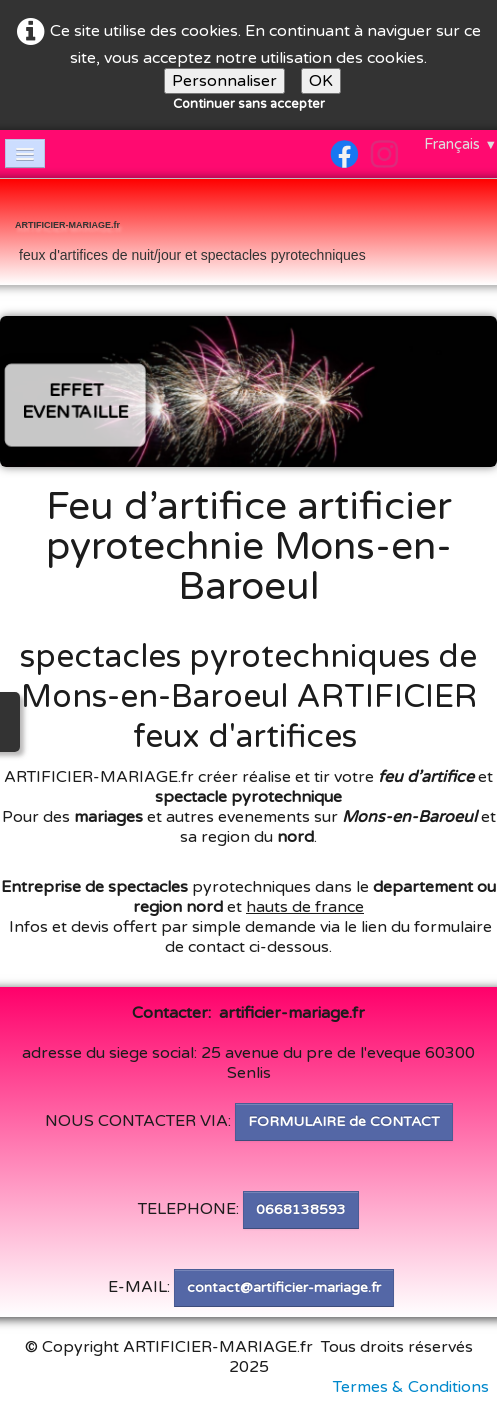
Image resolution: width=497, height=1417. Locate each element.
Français (460, 144)
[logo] (190, 234)
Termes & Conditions (411, 1387)
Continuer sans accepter (249, 104)
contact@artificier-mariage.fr (284, 1287)
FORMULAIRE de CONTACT (344, 1121)
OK (321, 81)
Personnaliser (224, 81)
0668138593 (301, 1209)
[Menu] (25, 153)
